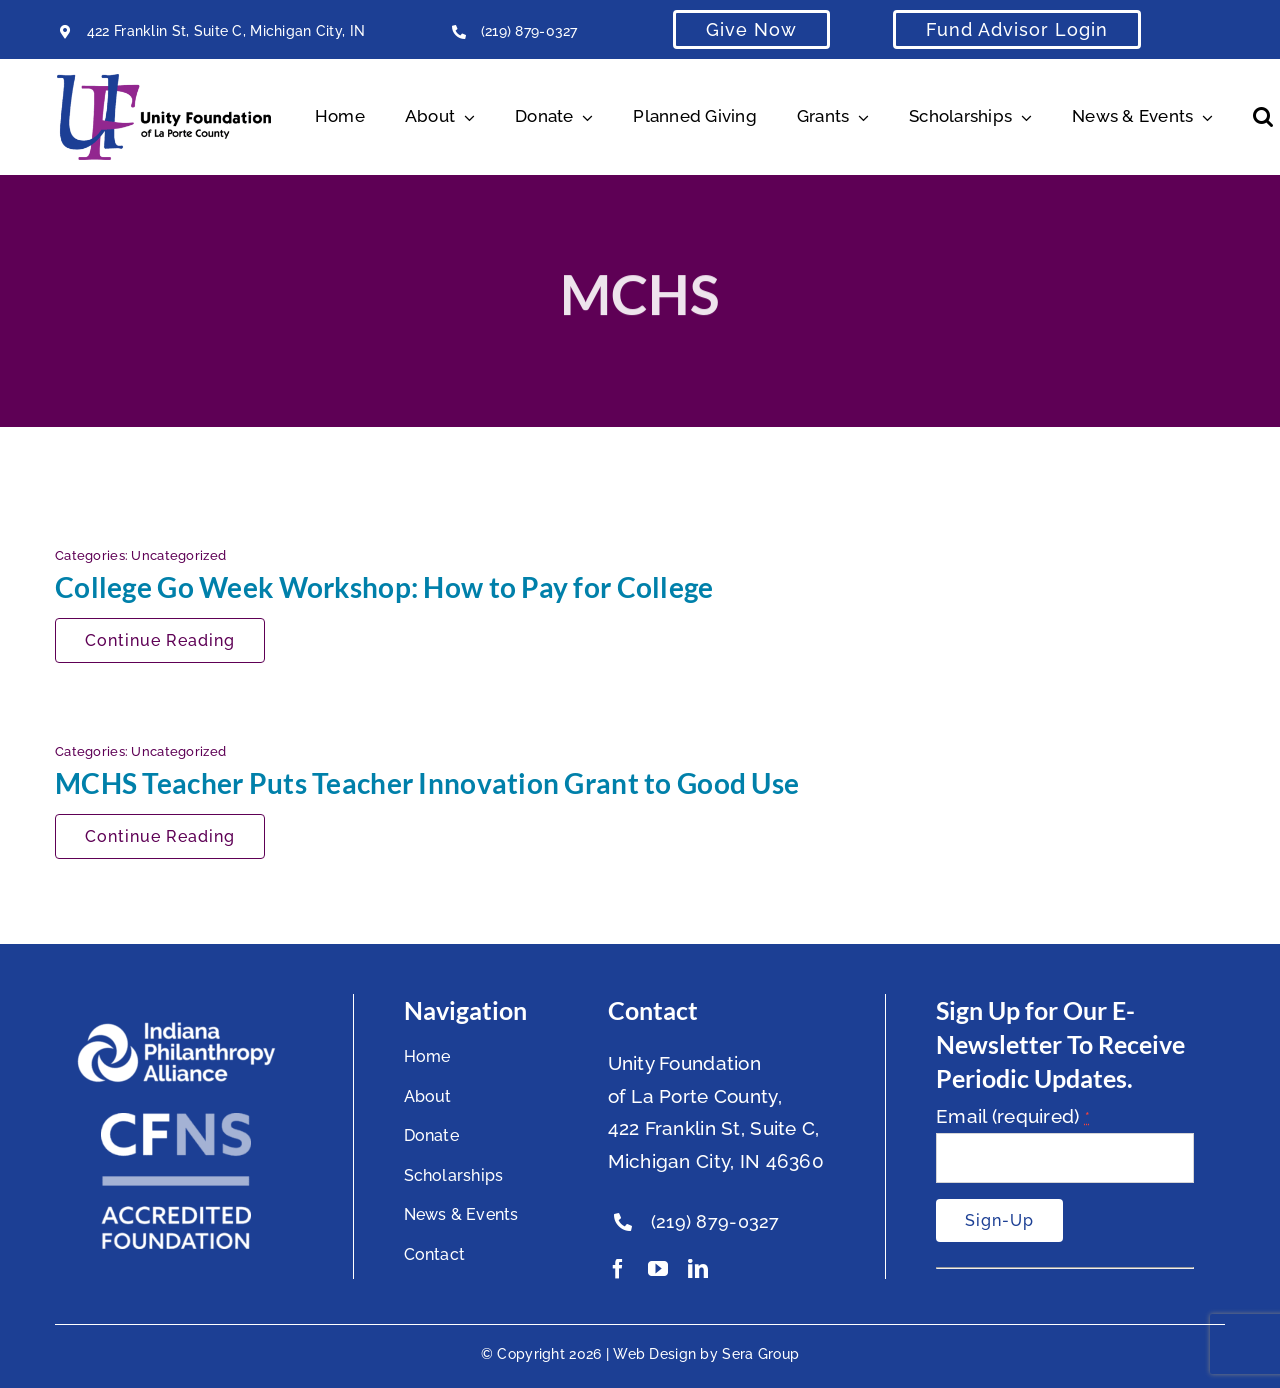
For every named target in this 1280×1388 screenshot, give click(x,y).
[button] (1263, 117)
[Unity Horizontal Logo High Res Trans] (164, 83)
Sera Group (760, 1354)
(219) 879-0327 (529, 31)
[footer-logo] (176, 1030)
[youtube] (658, 1269)
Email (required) (1013, 1116)
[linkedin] (698, 1269)
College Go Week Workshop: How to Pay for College (384, 587)
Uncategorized (178, 555)
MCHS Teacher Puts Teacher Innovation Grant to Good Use (427, 783)
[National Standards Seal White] (176, 1122)
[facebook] (618, 1269)
